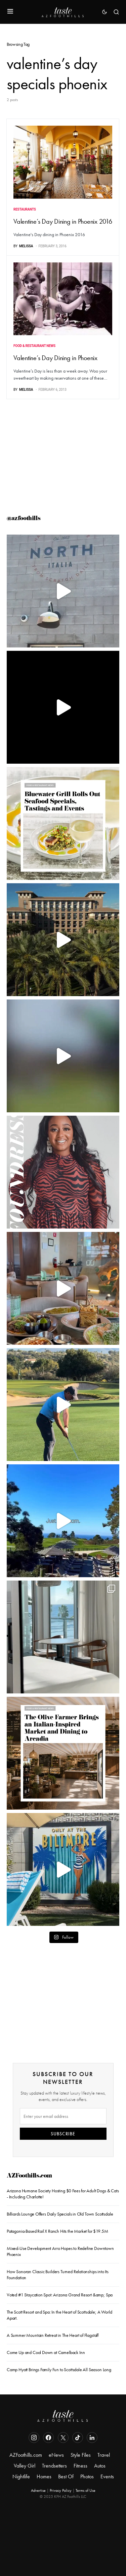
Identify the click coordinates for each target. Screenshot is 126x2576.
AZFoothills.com (29, 2176)
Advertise (38, 2490)
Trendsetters (54, 2465)
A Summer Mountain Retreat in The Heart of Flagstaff (52, 2335)
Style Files (81, 2454)
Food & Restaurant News (34, 346)
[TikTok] (77, 2437)
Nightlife (21, 2476)
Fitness (80, 2465)
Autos (100, 2465)
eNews (56, 2454)
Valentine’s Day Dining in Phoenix (55, 357)
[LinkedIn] (92, 2437)
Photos (87, 2476)
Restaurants (24, 209)
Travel (103, 2454)
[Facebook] (48, 2437)
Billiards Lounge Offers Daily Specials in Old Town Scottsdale (60, 2214)
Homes (44, 2476)
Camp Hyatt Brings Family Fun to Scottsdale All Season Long (59, 2369)
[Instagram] (34, 2437)
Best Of (66, 2476)
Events (107, 2476)
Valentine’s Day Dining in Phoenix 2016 (62, 221)
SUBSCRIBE (63, 2134)
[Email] (63, 2116)
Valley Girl (24, 2465)
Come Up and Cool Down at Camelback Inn (46, 2352)
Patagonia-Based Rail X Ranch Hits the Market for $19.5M (57, 2231)
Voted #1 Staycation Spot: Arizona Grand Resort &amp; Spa (60, 2295)
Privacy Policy (61, 2490)
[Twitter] (63, 2437)
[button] (10, 12)
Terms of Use (85, 2490)
